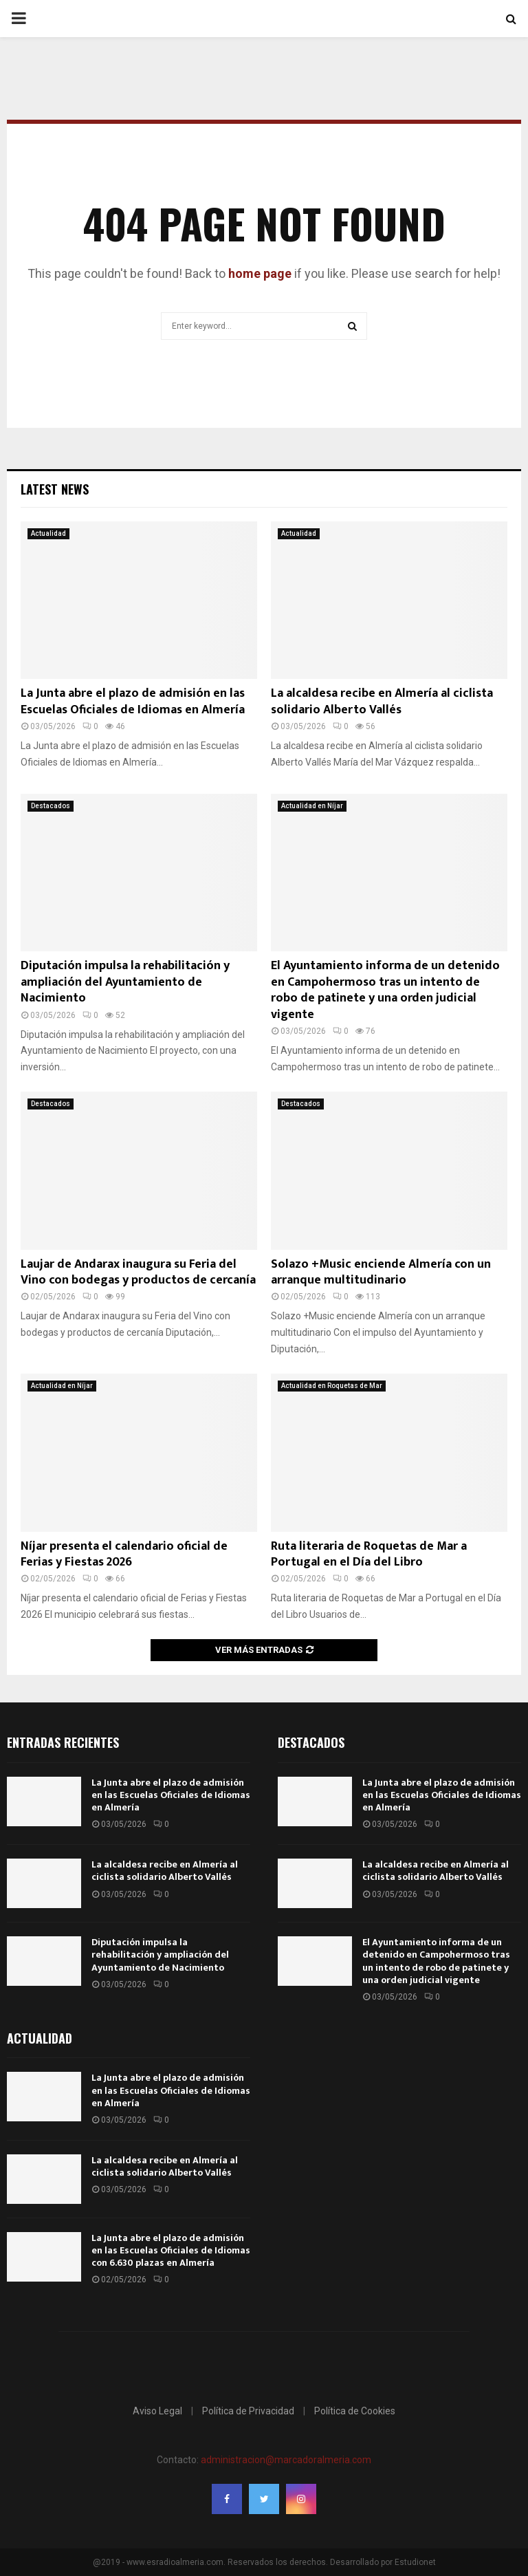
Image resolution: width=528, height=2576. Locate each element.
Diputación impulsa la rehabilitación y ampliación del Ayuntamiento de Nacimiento (125, 981)
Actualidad (48, 533)
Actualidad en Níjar (312, 806)
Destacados (50, 806)
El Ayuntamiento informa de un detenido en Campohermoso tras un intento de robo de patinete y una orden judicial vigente (385, 989)
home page (260, 273)
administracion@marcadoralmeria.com (286, 2459)
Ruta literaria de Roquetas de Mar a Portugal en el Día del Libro (369, 1554)
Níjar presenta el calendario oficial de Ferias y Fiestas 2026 (124, 1554)
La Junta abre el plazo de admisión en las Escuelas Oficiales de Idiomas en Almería (133, 701)
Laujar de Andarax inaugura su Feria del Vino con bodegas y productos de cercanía (138, 1272)
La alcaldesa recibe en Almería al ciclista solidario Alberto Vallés (382, 701)
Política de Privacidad (248, 2410)
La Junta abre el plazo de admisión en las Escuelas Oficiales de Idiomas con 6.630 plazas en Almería (170, 2250)
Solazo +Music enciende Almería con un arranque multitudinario (381, 1272)
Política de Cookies (354, 2410)
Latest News (55, 489)
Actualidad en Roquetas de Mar (331, 1385)
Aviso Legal (157, 2410)
